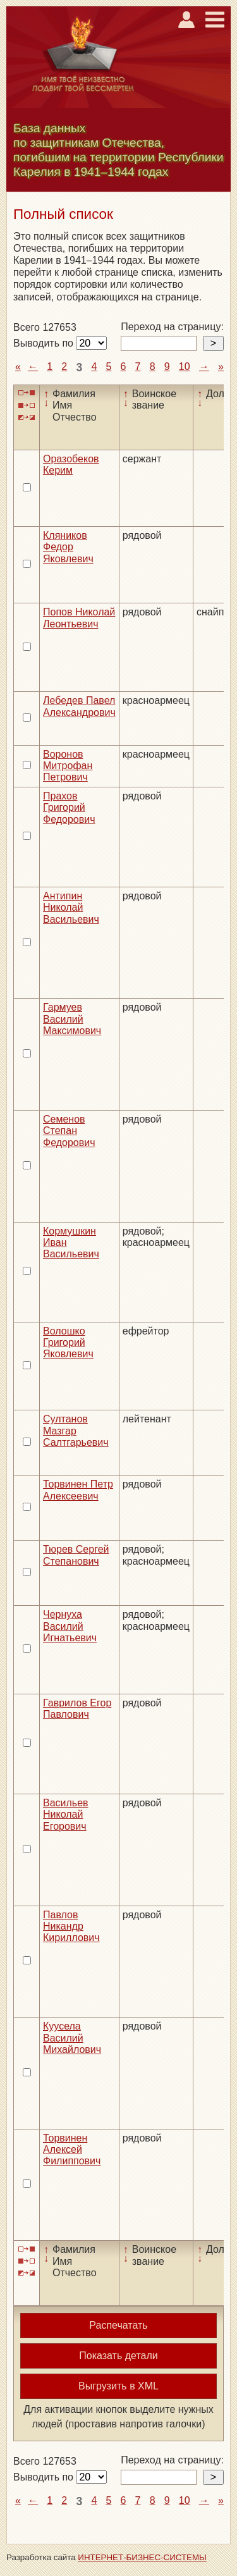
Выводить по (44, 343)
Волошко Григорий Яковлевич (68, 1343)
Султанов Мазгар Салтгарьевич (76, 1431)
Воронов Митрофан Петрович (67, 766)
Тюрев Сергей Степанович (76, 1555)
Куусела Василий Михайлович (72, 2038)
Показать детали (118, 2355)
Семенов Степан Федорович (69, 1131)
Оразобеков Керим (71, 464)
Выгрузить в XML (118, 2386)
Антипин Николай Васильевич (71, 908)
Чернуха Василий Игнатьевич (70, 1626)
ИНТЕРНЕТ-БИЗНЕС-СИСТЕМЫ (142, 2557)
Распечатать (118, 2325)
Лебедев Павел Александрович (79, 706)
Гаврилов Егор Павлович (77, 1709)
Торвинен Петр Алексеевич (78, 1490)
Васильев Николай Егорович (65, 1814)
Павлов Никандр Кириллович (71, 1926)
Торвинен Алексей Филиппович (71, 2150)
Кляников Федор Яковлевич (68, 547)
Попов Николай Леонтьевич (79, 618)
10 (184, 366)
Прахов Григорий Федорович (69, 808)
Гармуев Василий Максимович (72, 1019)
